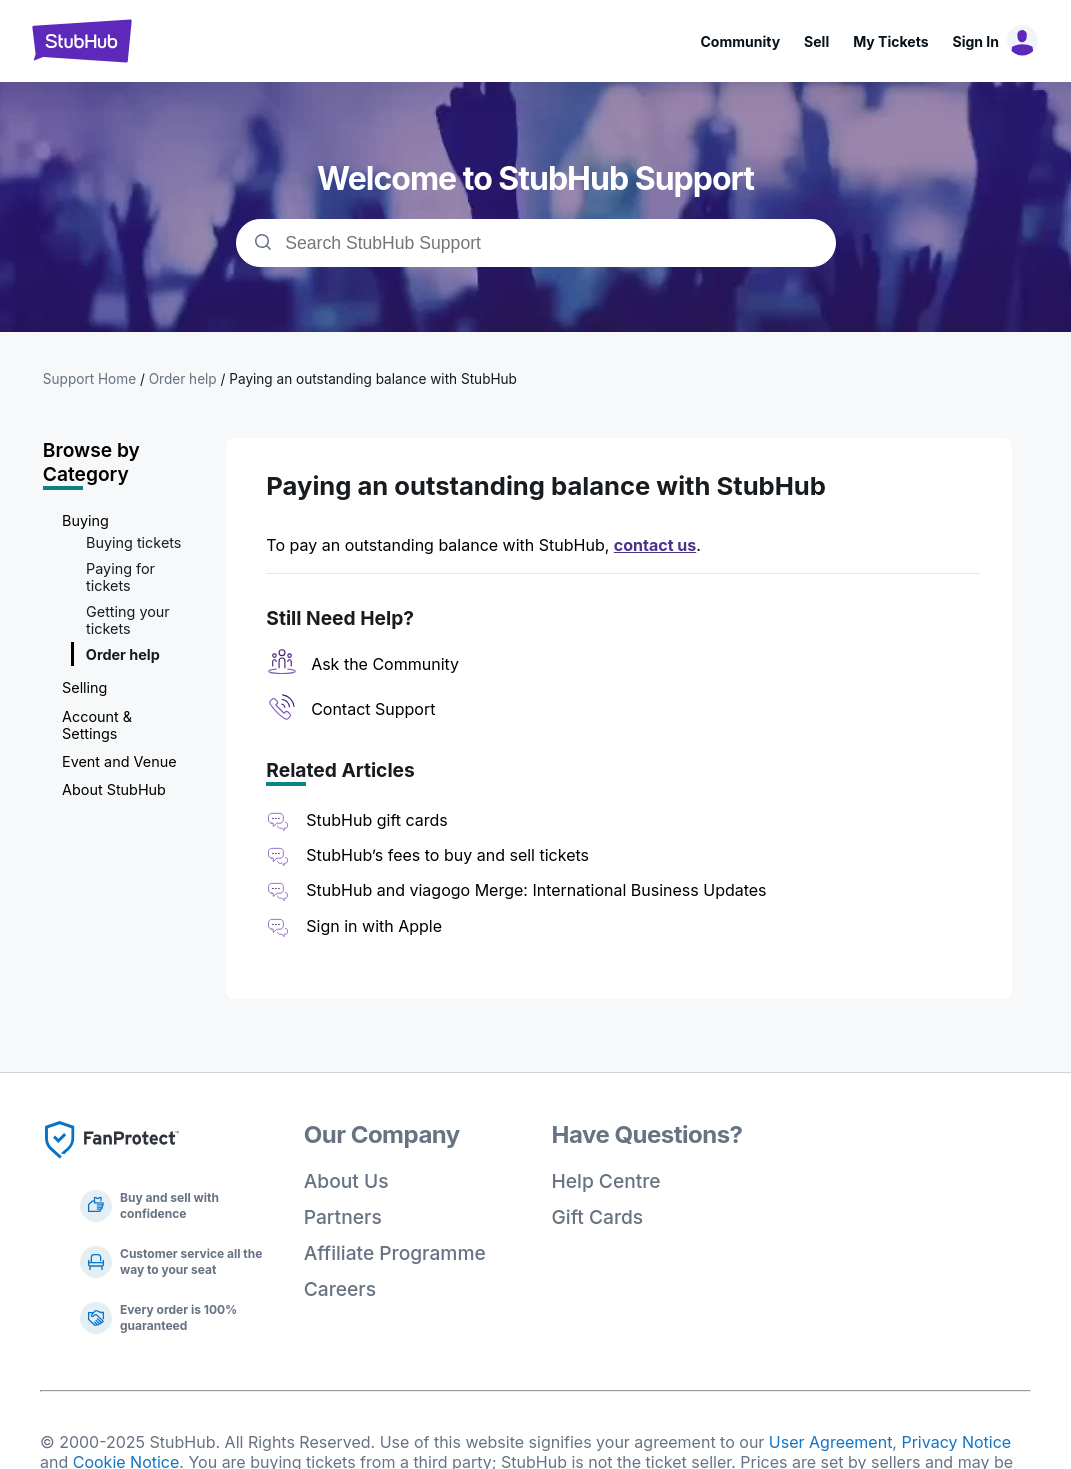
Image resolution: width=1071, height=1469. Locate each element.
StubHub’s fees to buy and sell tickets (447, 855)
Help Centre (606, 1181)
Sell (816, 41)
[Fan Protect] (112, 1164)
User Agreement (831, 1442)
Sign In (976, 41)
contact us (655, 545)
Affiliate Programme (395, 1253)
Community (740, 41)
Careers (340, 1289)
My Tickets (890, 41)
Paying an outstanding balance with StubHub (373, 379)
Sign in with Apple (374, 926)
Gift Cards (598, 1217)
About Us (346, 1181)
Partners (343, 1217)
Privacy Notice (956, 1442)
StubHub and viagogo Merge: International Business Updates (536, 890)
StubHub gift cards (376, 820)
